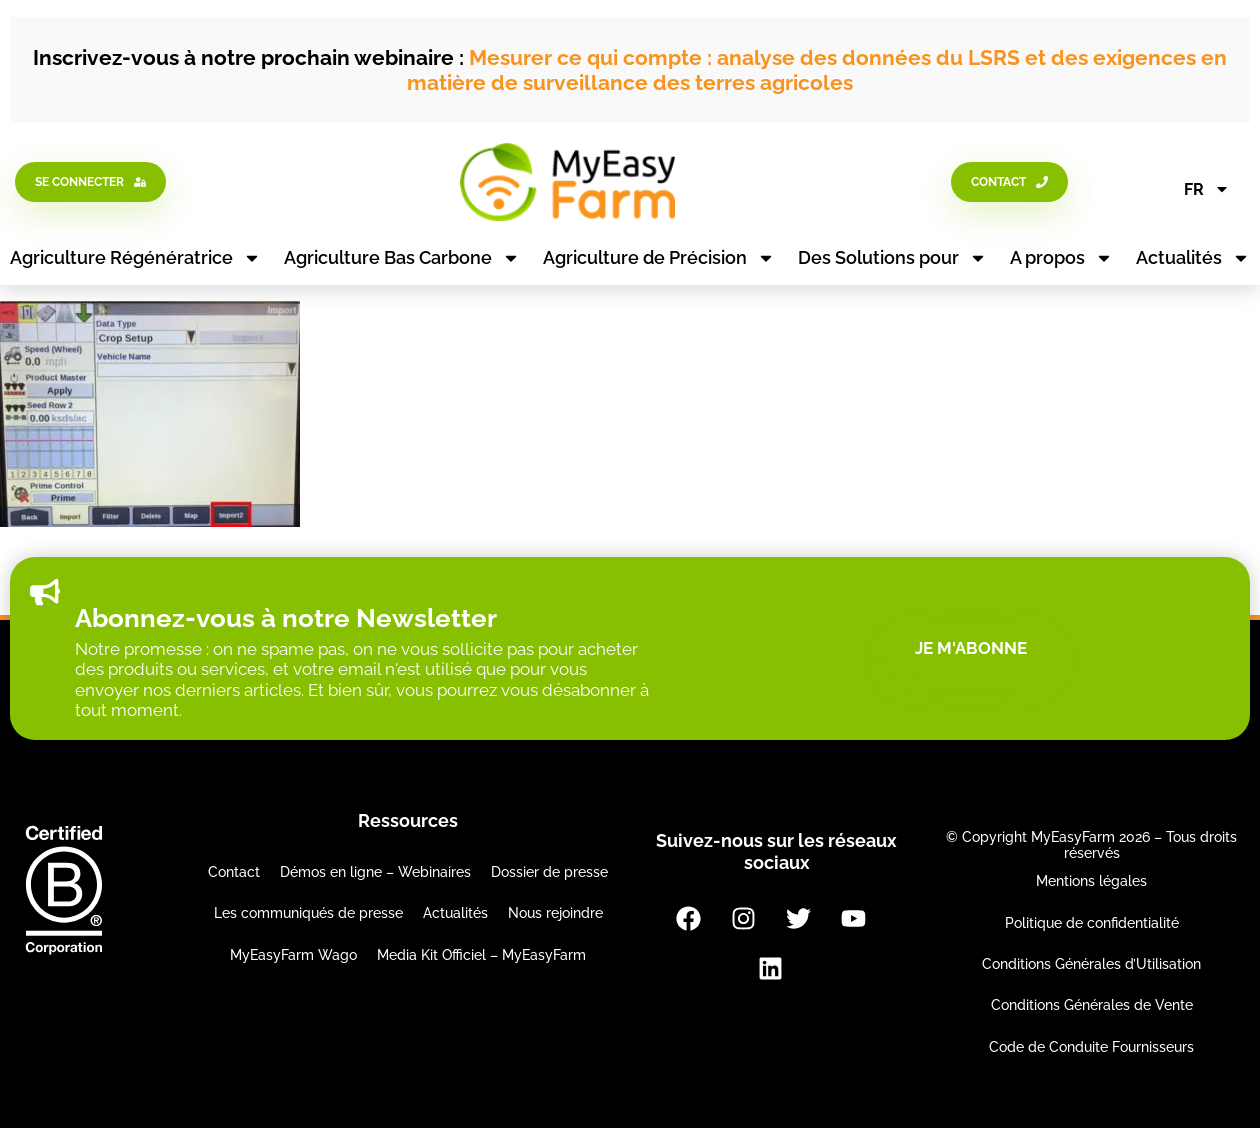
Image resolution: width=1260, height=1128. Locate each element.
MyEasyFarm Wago (293, 955)
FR (1207, 189)
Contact (234, 872)
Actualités (1193, 258)
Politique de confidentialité (1092, 923)
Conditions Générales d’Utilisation (1091, 964)
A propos (1061, 258)
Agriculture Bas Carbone (402, 258)
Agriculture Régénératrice (135, 258)
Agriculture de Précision (659, 258)
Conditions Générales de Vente (1092, 1005)
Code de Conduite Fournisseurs (1091, 1047)
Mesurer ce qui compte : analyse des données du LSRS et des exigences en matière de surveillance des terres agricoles (817, 70)
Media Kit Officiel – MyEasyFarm (481, 955)
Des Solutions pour (892, 258)
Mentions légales (1091, 881)
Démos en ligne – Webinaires (375, 872)
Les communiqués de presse (308, 913)
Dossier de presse (549, 872)
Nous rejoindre (555, 913)
